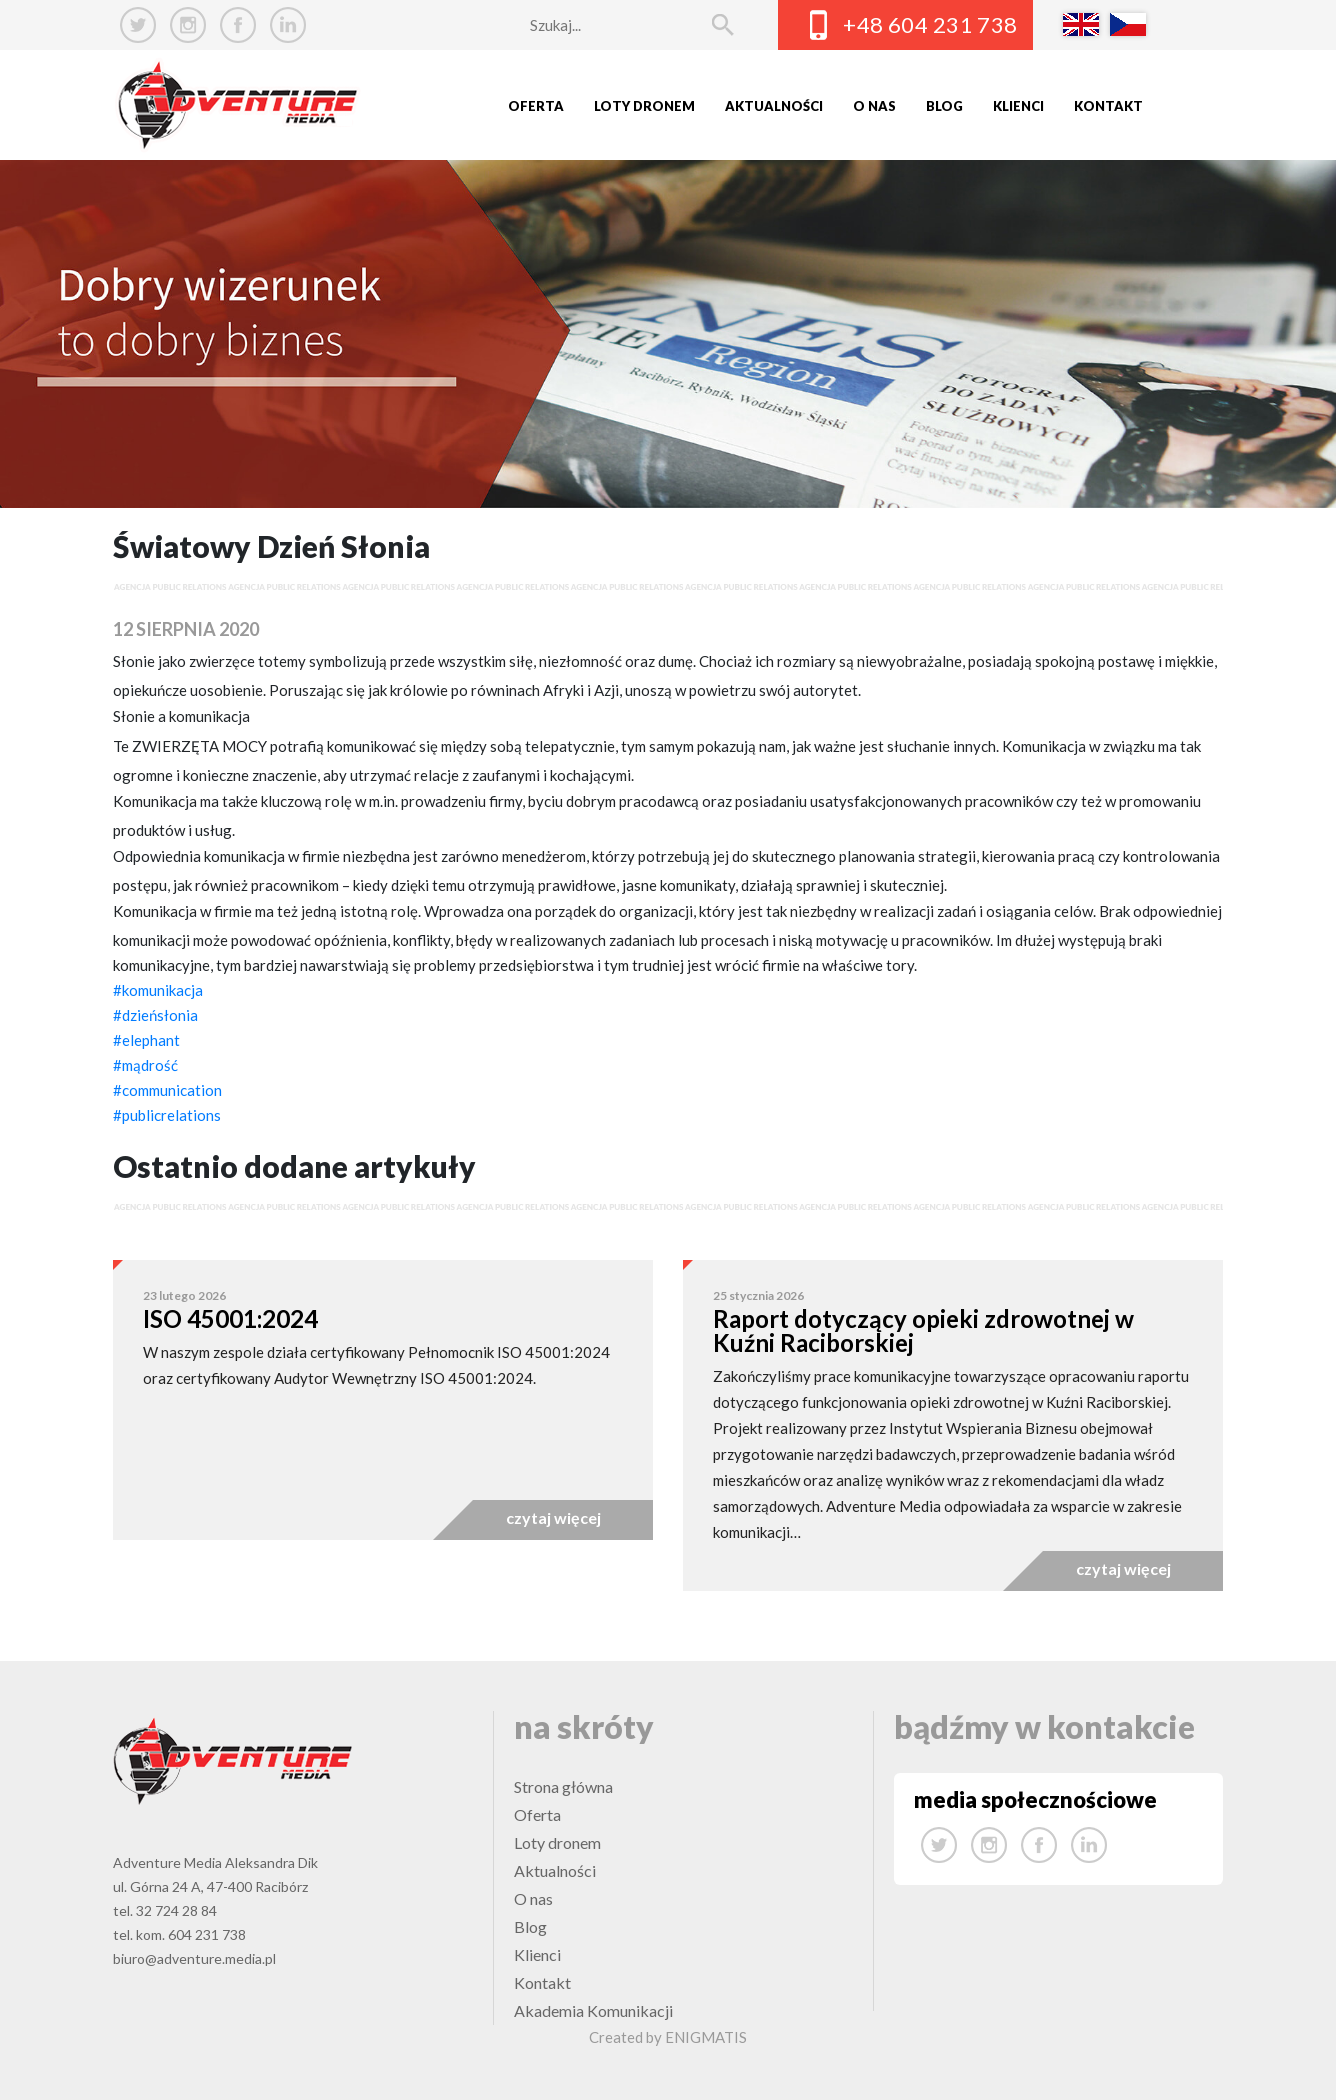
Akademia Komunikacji (593, 2010)
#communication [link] (167, 1090)
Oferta (536, 106)
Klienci (1018, 106)
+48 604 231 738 (930, 24)
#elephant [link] (146, 1040)
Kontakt (1108, 106)
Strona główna (563, 1786)
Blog (944, 106)
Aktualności (774, 106)
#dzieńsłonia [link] (155, 1015)
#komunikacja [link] (158, 990)
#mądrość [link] (145, 1065)
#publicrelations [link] (167, 1115)
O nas (874, 106)
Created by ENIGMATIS (668, 2037)
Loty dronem (644, 106)
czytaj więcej (553, 1517)
